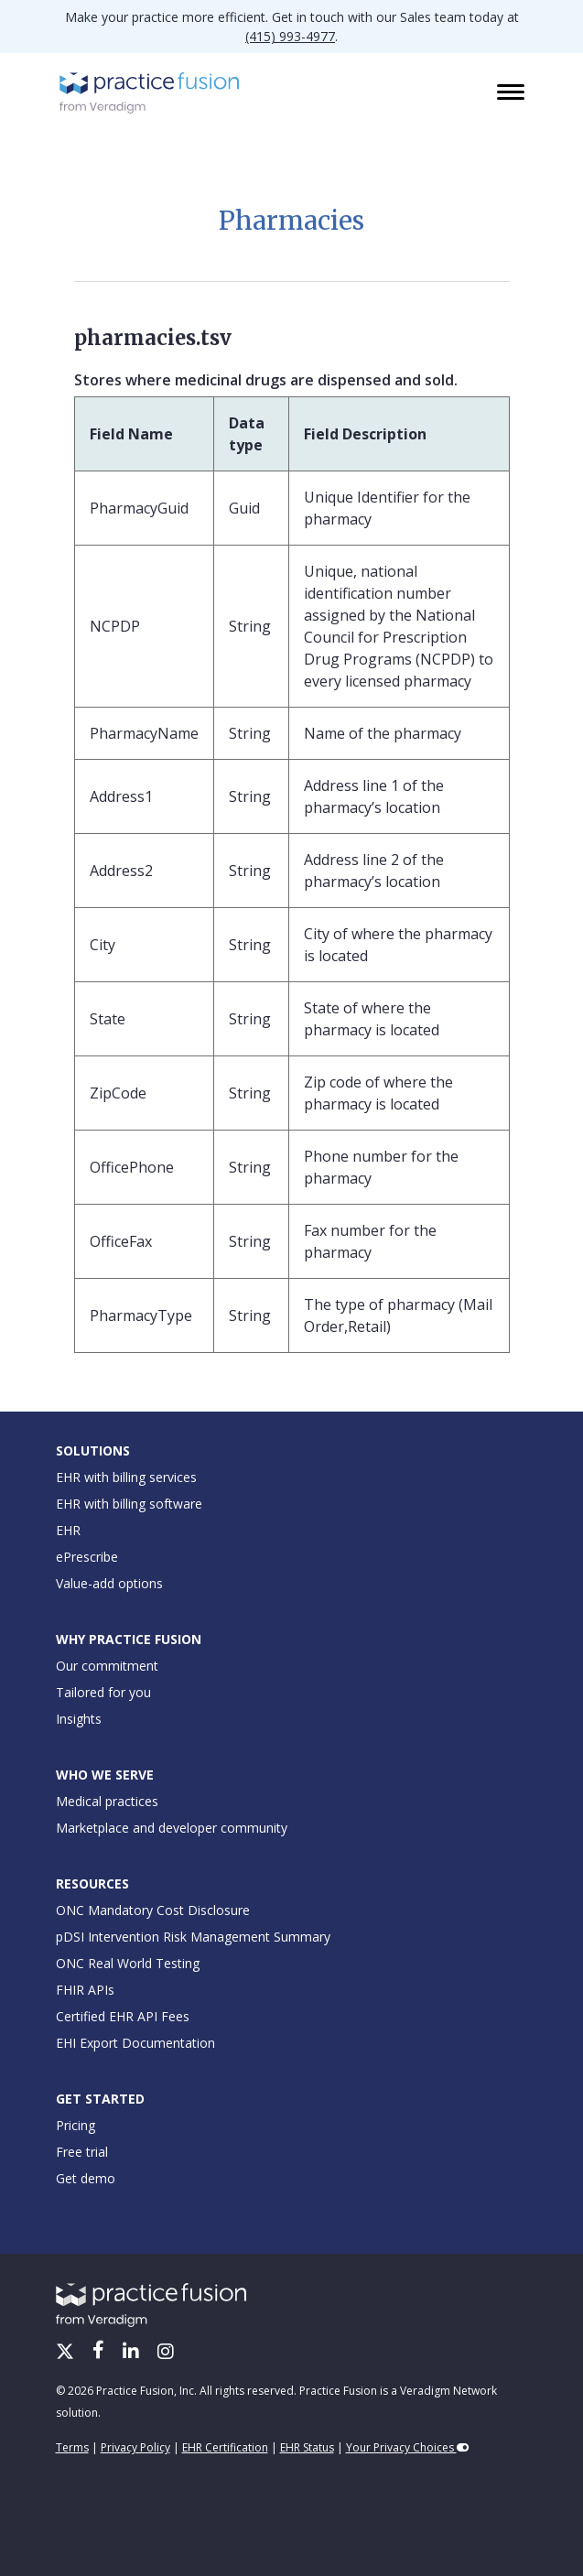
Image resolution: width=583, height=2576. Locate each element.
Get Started (100, 2098)
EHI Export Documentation (135, 2042)
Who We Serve (105, 1774)
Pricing (75, 2125)
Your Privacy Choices (408, 2447)
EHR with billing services (126, 1477)
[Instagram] (165, 2353)
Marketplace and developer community (171, 1827)
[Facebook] (100, 2353)
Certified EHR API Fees (122, 2016)
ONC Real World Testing (128, 1963)
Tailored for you (103, 1692)
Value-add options (109, 1583)
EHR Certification (225, 2447)
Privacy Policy (135, 2447)
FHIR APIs (85, 1989)
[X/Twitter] (67, 2353)
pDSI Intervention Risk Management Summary (193, 1936)
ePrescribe (87, 1556)
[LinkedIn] (133, 2353)
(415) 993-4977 (290, 36)
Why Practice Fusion (128, 1639)
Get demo (85, 2178)
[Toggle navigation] (512, 93)
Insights (79, 1718)
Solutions (93, 1450)
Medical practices (107, 1801)
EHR (68, 1530)
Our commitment (107, 1665)
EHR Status (307, 2447)
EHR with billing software (129, 1503)
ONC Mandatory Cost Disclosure (153, 1910)
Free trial (82, 2151)
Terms (72, 2447)
